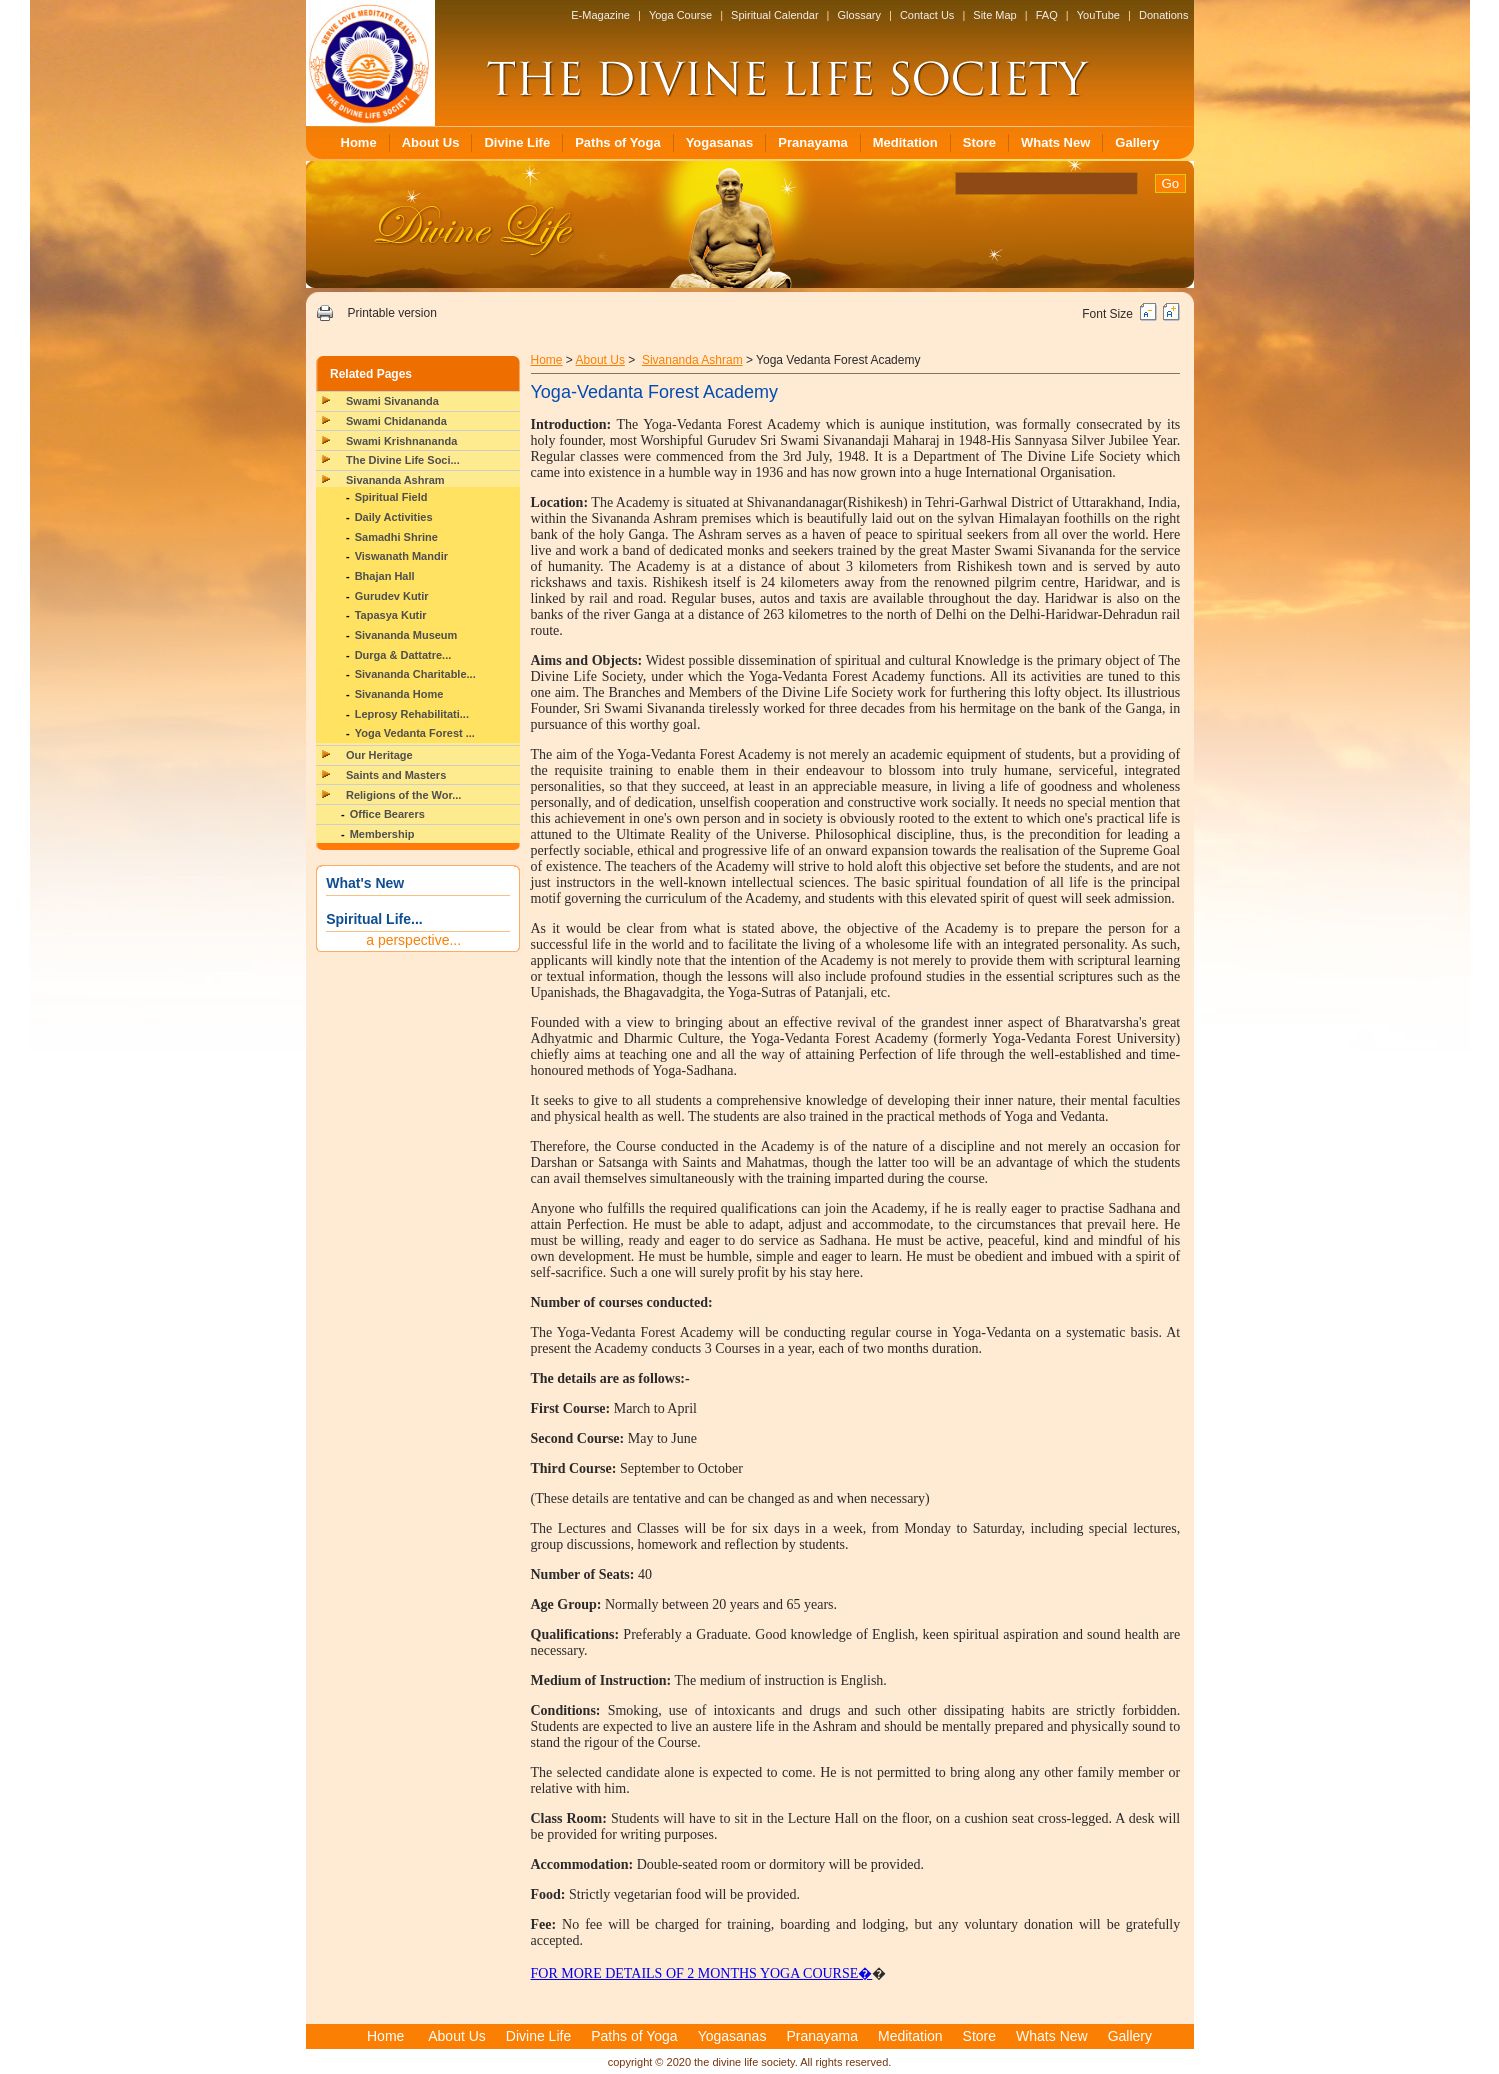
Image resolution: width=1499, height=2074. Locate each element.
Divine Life (517, 142)
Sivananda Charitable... (415, 674)
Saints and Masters (396, 775)
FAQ (1047, 15)
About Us (431, 142)
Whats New (1055, 142)
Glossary (859, 15)
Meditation (905, 142)
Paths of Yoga (617, 142)
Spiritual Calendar (774, 15)
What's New (365, 883)
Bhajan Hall (385, 576)
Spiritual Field (391, 497)
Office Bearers (387, 814)
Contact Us (927, 15)
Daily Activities (394, 517)
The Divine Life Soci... (403, 460)
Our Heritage (379, 755)
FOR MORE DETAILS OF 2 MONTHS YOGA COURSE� (702, 1973)
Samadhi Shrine (396, 537)
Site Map (994, 15)
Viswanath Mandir (401, 556)
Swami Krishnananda (401, 441)
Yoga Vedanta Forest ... (415, 733)
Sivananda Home (399, 694)
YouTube (1098, 15)
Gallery (1137, 142)
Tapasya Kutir (391, 615)
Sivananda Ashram (395, 480)
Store (979, 142)
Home (359, 142)
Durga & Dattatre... (403, 655)
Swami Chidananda (396, 421)
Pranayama (812, 142)
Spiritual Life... (374, 919)
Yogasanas (720, 142)
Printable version (391, 313)
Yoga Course (680, 15)
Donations (1164, 15)
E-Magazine (600, 15)
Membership (382, 834)
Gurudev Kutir (392, 596)
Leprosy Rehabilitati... (412, 714)
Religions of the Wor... (403, 795)
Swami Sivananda (392, 401)
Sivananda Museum (406, 635)
